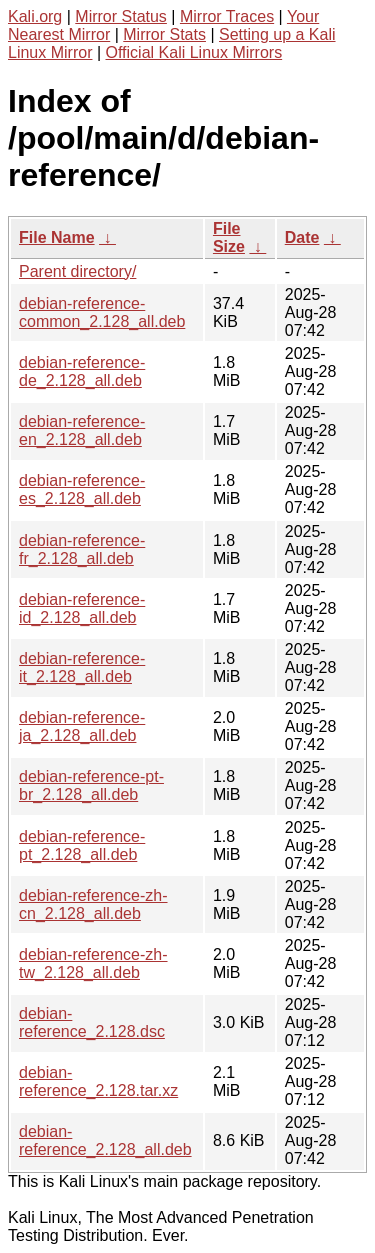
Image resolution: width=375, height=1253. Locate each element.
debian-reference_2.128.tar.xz (98, 1081)
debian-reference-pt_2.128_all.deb (82, 845)
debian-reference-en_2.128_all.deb (82, 430)
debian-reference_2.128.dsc (92, 1022)
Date (302, 237)
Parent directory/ (77, 271)
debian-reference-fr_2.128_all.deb (82, 549)
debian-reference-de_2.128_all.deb (82, 371)
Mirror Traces (227, 16)
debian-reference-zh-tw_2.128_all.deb (93, 963)
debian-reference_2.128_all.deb (105, 1140)
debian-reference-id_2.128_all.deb (82, 608)
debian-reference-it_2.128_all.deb (82, 667)
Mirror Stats (164, 34)
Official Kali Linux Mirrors (194, 52)
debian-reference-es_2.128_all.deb (82, 489)
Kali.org (35, 16)
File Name (57, 237)
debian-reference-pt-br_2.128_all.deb (91, 785)
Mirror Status (121, 16)
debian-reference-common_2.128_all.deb (102, 312)
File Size (229, 237)
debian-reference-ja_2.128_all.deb (82, 726)
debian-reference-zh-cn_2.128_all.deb (93, 904)
